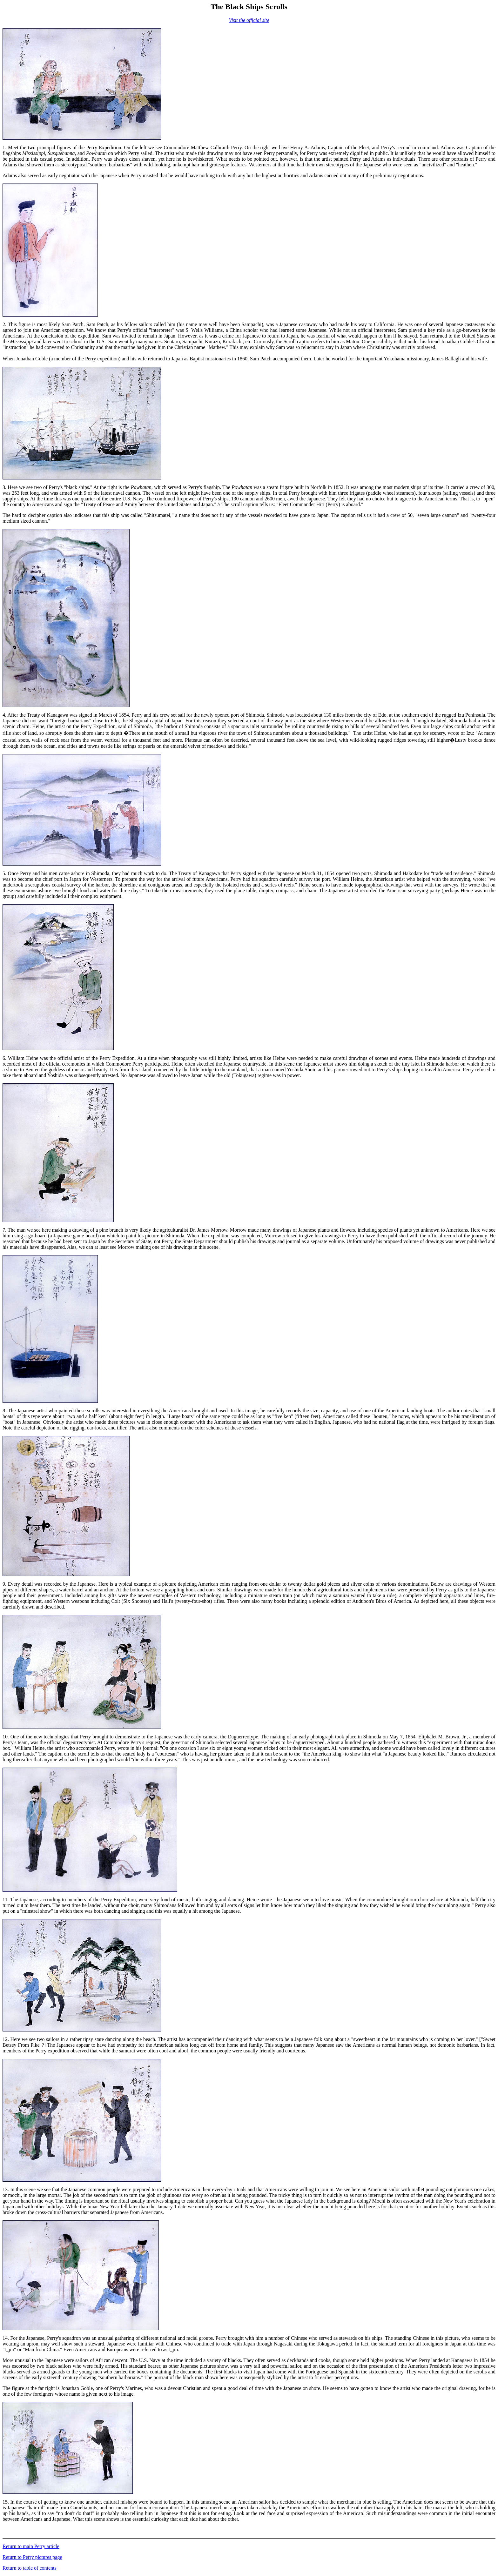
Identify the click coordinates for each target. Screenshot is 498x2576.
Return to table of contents (30, 2568)
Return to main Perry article (31, 2546)
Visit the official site (249, 20)
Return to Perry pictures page (32, 2557)
